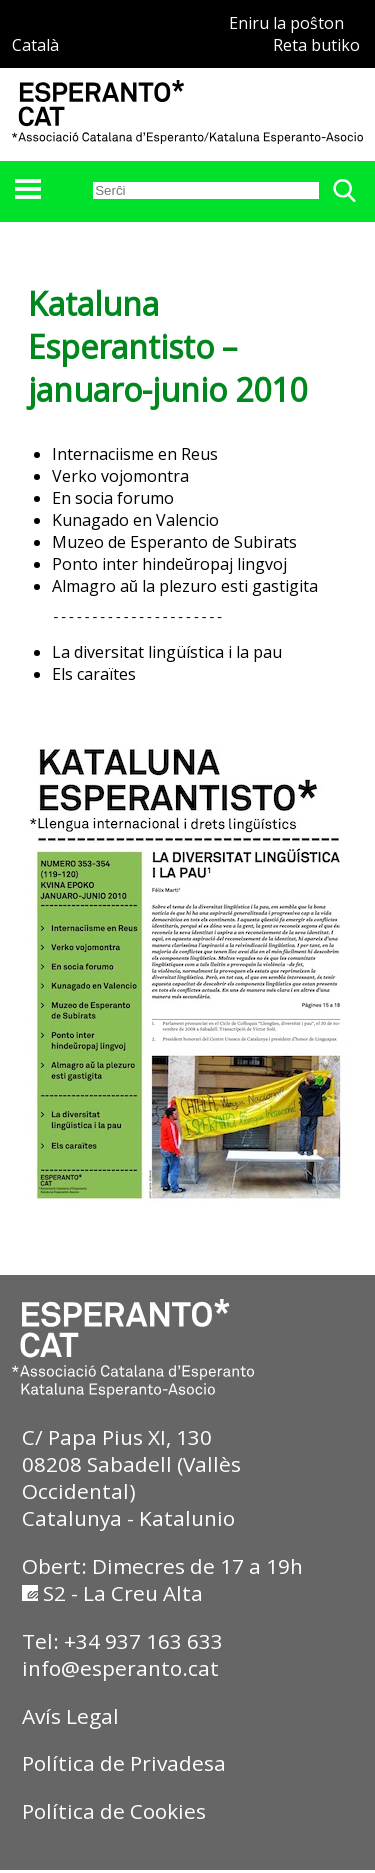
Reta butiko (316, 45)
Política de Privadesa (124, 1766)
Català (35, 45)
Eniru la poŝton (286, 23)
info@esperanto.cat (120, 1671)
